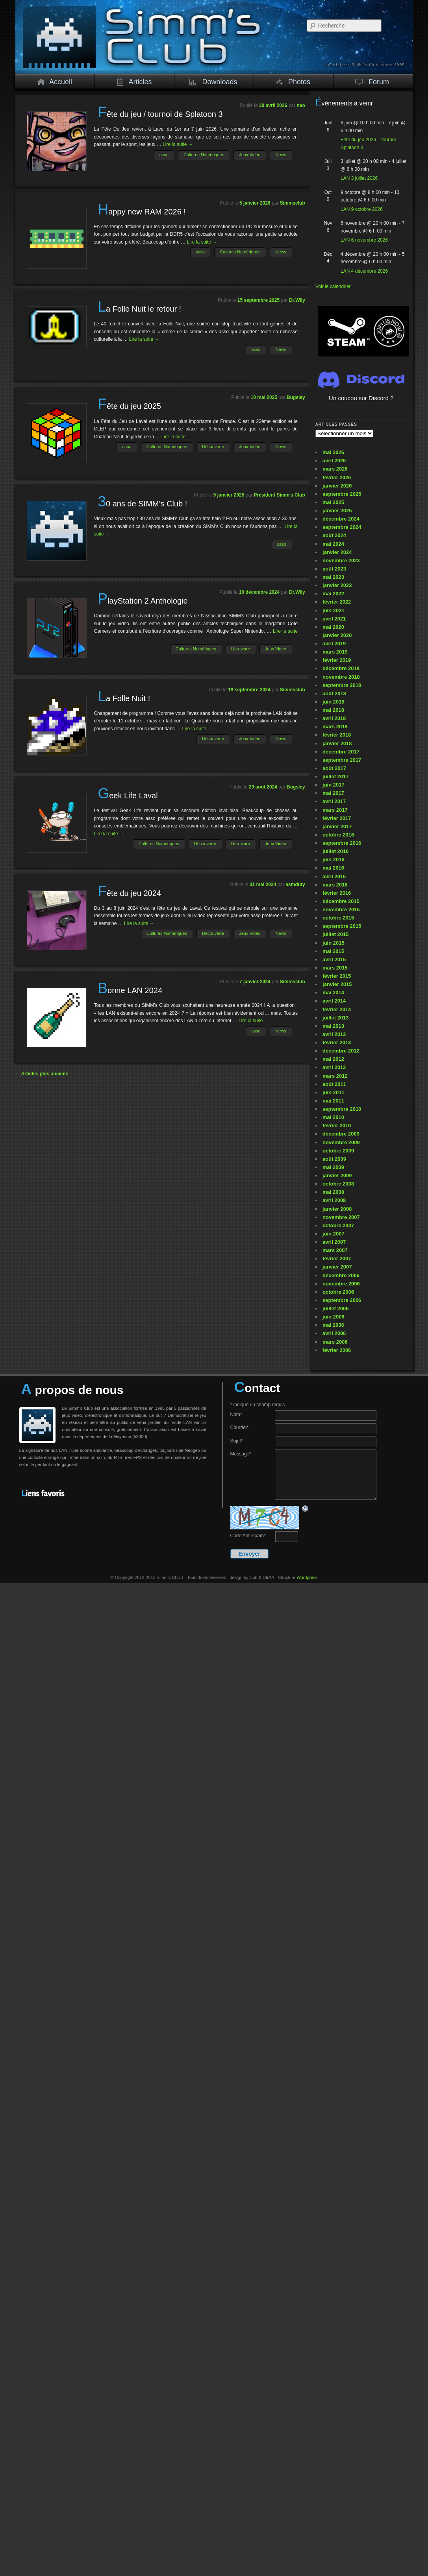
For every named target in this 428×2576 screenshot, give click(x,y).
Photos (293, 82)
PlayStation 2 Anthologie (142, 600)
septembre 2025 (341, 494)
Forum (372, 82)
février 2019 (336, 660)
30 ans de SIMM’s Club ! (142, 503)
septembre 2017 (341, 760)
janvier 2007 (337, 1267)
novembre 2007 (341, 1217)
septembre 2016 (341, 843)
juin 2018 (333, 702)
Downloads (213, 82)
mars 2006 (335, 1342)
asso (164, 154)
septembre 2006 (341, 1300)
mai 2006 (333, 1325)
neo (300, 105)
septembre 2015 (341, 926)
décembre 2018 (340, 668)
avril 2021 (334, 619)
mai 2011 (333, 1101)
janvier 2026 (337, 486)
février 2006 (336, 1350)
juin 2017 (333, 785)
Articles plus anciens (42, 1074)
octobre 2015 (338, 918)
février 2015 (336, 976)
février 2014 (336, 1009)
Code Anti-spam (248, 1535)
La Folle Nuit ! (124, 698)
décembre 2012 (340, 1051)
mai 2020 (333, 627)
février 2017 (336, 818)
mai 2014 (333, 992)
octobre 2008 (338, 1184)
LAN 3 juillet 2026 (359, 178)
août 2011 (334, 1084)
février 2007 (336, 1258)
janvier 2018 (337, 743)
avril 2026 (334, 460)
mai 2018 (333, 710)
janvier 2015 (337, 984)
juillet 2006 (335, 1308)
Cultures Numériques (203, 154)
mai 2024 (333, 544)
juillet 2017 (335, 776)
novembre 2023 (341, 560)
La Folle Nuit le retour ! (139, 309)
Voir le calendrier (332, 286)
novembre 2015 (341, 909)
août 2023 (334, 569)
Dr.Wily (297, 300)
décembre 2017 (340, 752)
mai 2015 (333, 951)
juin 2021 (333, 610)
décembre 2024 (340, 519)
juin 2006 (333, 1317)
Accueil (54, 82)
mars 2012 (335, 1076)
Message (240, 1454)
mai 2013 (333, 1026)
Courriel (239, 1427)
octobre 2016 (338, 835)
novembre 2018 (341, 677)
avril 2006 (334, 1333)
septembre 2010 (341, 1109)
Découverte (213, 446)
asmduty (295, 884)
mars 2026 (335, 469)
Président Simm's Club (279, 495)
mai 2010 (333, 1117)
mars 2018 (335, 726)
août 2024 (334, 535)
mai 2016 (333, 868)
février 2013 (336, 1042)
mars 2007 (335, 1250)
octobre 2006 (338, 1292)
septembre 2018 (341, 685)
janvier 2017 (337, 826)
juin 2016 (333, 859)
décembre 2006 (340, 1275)
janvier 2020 (337, 635)
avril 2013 (334, 1034)
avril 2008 (334, 1200)
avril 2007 (334, 1242)
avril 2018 (334, 718)
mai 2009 (333, 1167)
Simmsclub (292, 203)
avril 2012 (334, 1067)
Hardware (240, 648)
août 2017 (334, 768)
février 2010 (336, 1125)
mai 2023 (333, 577)
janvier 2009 (337, 1175)
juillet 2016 (335, 851)
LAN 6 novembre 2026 (364, 240)
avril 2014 (334, 1001)
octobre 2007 (338, 1225)
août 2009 (334, 1159)
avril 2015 (334, 959)
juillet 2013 (335, 1018)
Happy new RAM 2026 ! (142, 211)
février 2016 (336, 893)
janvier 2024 (337, 552)
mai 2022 (333, 593)
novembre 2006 (341, 1284)
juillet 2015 (335, 934)
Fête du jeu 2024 (129, 893)
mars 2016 (335, 885)
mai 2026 (333, 452)
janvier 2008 (337, 1209)
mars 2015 (335, 968)
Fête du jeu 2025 (129, 406)
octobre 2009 (338, 1151)
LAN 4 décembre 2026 (364, 271)
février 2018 (336, 735)
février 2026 (336, 477)
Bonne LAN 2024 (130, 990)
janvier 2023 (337, 585)
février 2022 (336, 602)
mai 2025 (333, 502)
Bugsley (296, 397)
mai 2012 (333, 1059)
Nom (236, 1414)
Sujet (236, 1441)
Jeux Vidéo (249, 154)
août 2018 (334, 693)
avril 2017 (334, 801)
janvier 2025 (337, 510)
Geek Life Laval (127, 795)
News (280, 154)
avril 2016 (334, 876)
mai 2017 (333, 793)
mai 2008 (333, 1192)
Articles (134, 82)
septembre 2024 (341, 527)
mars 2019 (335, 652)
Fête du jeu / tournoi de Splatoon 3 (160, 114)
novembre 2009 (341, 1142)
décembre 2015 (340, 901)
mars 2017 (335, 810)
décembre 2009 (340, 1134)
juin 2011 (333, 1092)
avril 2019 (334, 643)
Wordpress (306, 1577)
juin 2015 (333, 943)
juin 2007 (333, 1234)
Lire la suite (178, 144)
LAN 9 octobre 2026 (362, 209)
